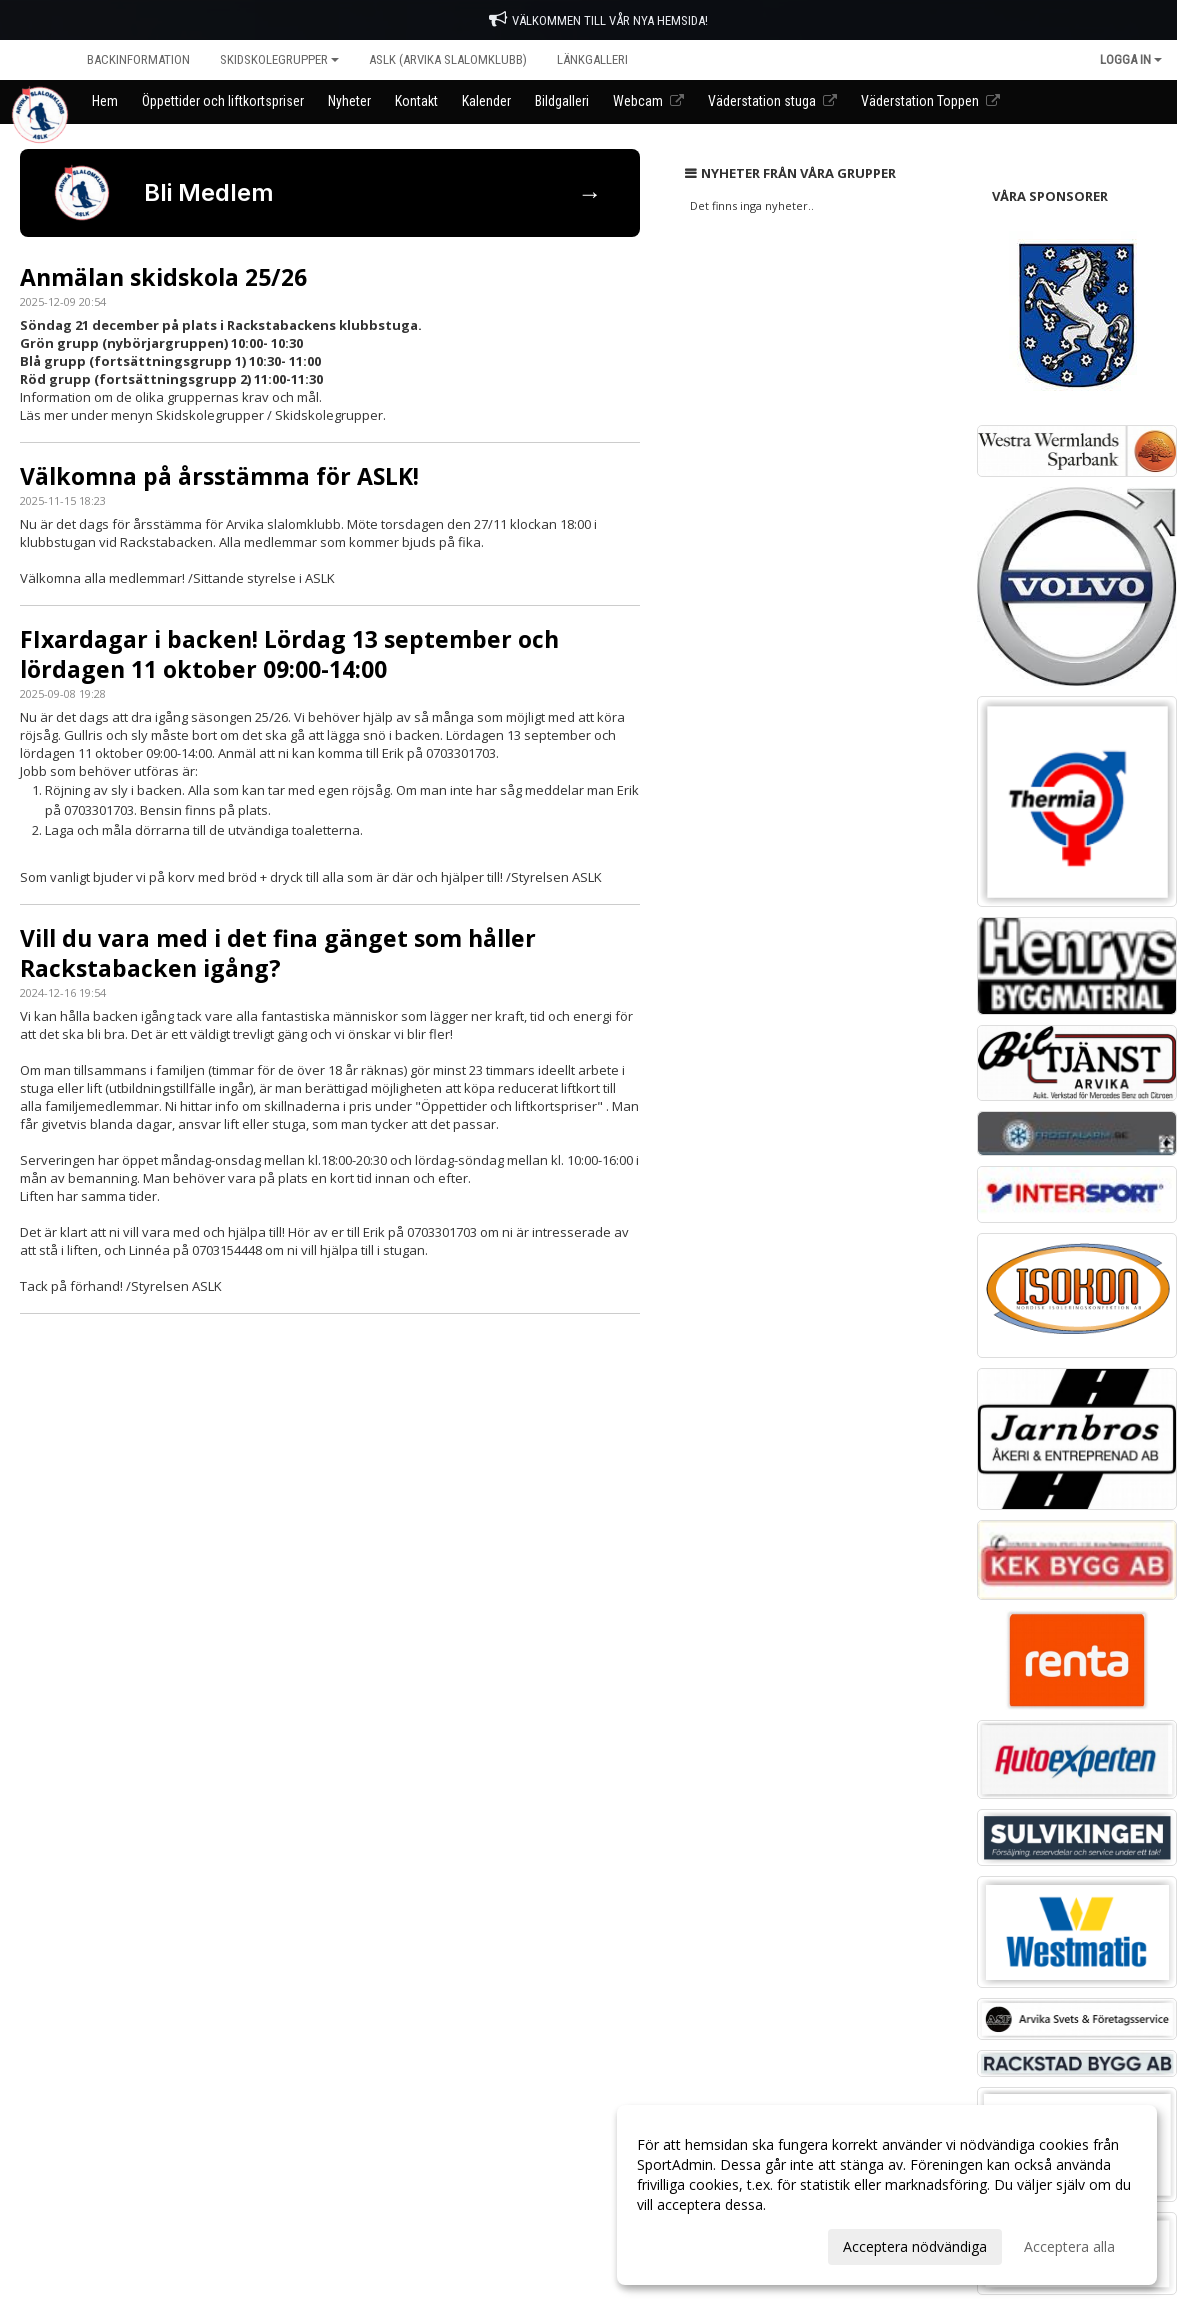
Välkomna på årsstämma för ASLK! (219, 476)
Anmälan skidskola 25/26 (163, 277)
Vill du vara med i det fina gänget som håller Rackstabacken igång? (278, 953)
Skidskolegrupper (279, 59)
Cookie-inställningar (75, 1385)
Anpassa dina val (691, 2244)
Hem (36, 59)
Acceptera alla (1069, 2246)
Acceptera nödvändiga (915, 2246)
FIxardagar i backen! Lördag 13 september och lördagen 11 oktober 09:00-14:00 (289, 654)
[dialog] (887, 2195)
